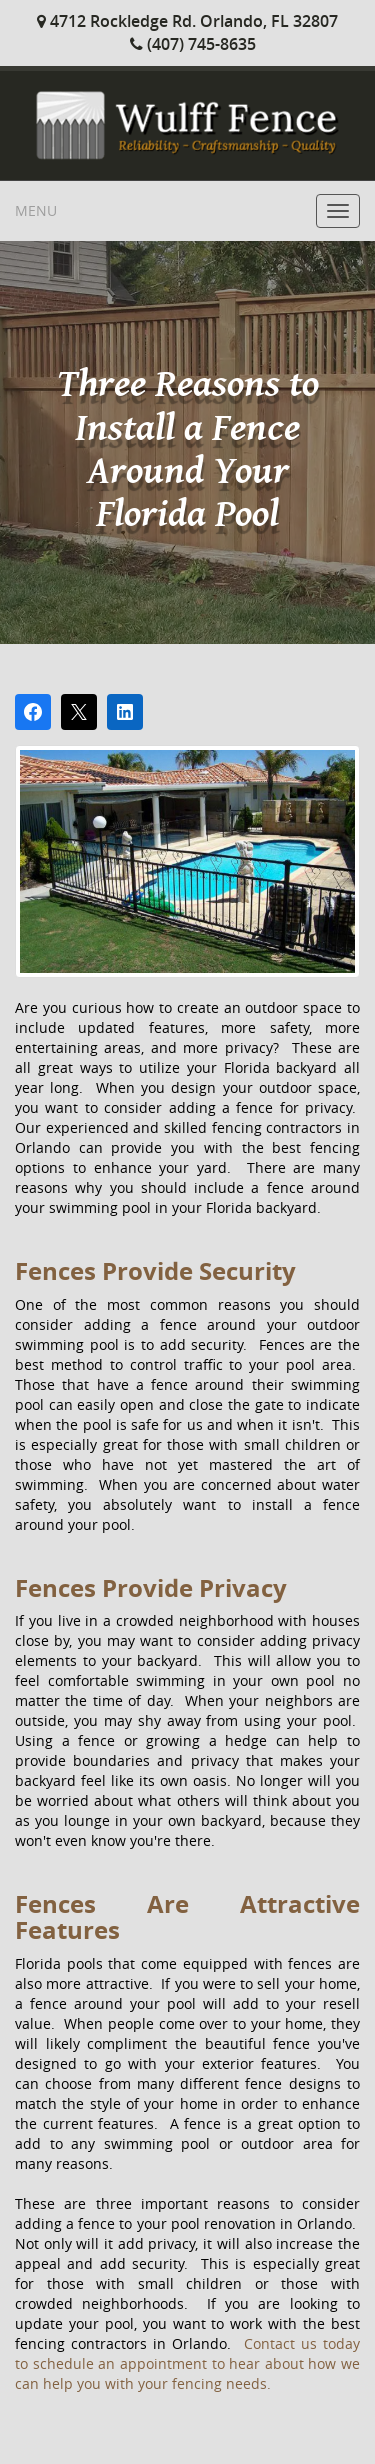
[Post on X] (79, 712)
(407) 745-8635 (193, 44)
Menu (36, 210)
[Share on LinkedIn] (125, 712)
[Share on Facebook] (33, 712)
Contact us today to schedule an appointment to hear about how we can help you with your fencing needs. (187, 2363)
